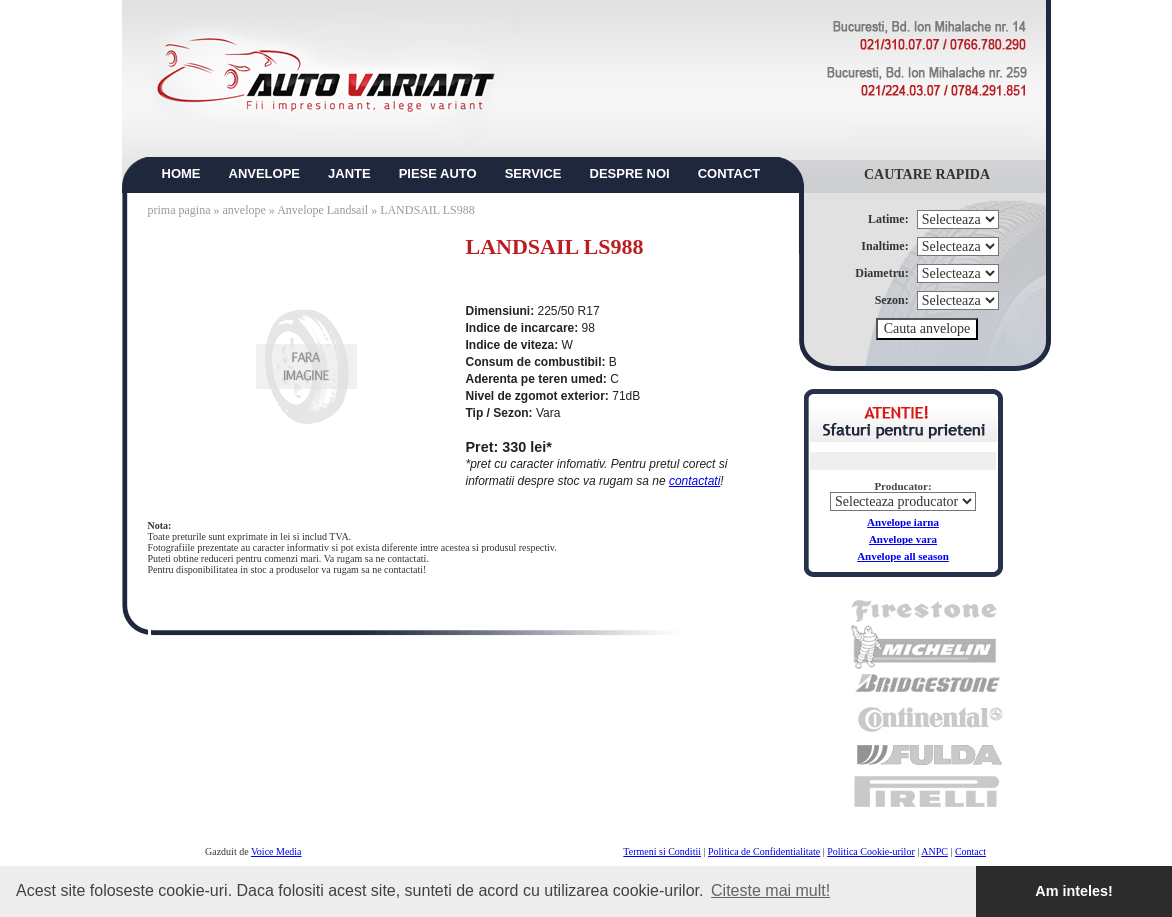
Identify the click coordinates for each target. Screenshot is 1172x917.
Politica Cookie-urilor (871, 851)
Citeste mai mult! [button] (770, 890)
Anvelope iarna (903, 522)
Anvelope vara (903, 539)
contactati (694, 481)
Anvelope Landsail (322, 210)
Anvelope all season (903, 556)
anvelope (245, 210)
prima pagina (179, 210)
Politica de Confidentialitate (764, 851)
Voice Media (276, 851)
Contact (970, 851)
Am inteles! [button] (1074, 891)
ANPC (934, 851)
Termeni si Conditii (662, 851)
